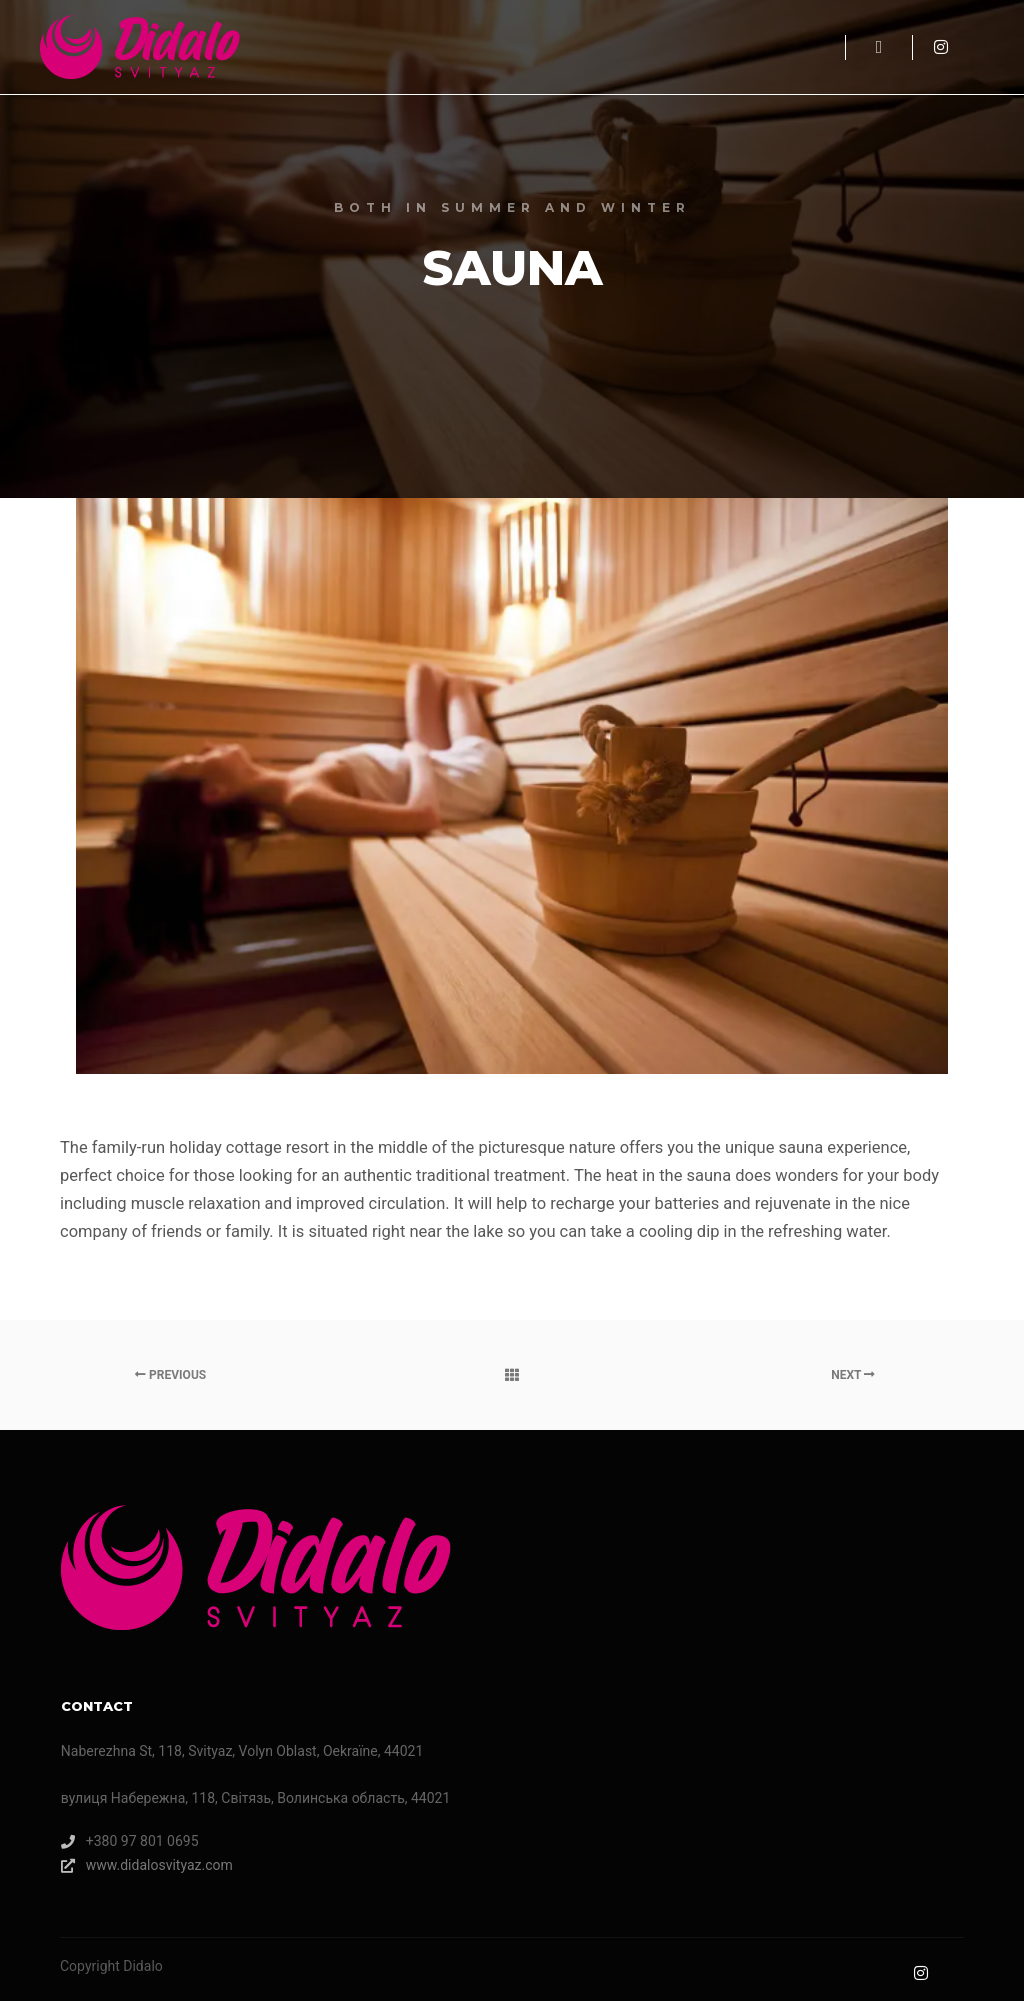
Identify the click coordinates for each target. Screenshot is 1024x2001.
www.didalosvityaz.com (147, 1865)
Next (853, 1375)
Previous (170, 1375)
